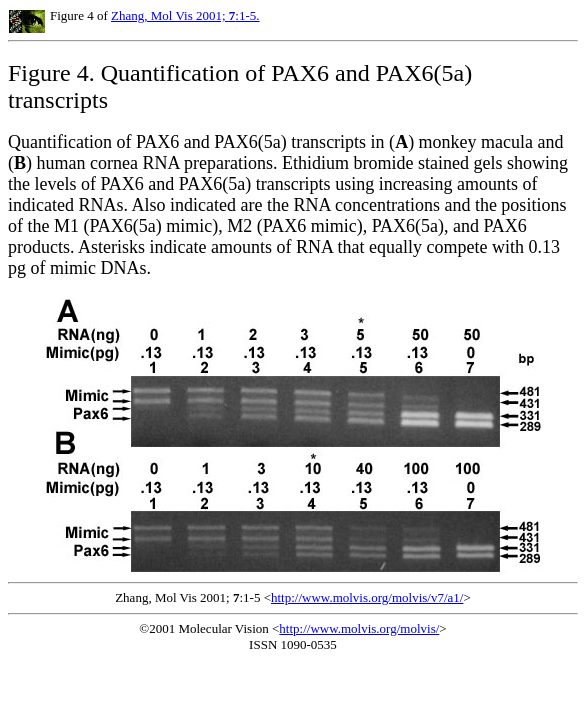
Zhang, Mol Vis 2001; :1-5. (185, 15)
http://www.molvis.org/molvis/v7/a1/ (367, 597)
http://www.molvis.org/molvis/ (359, 628)
